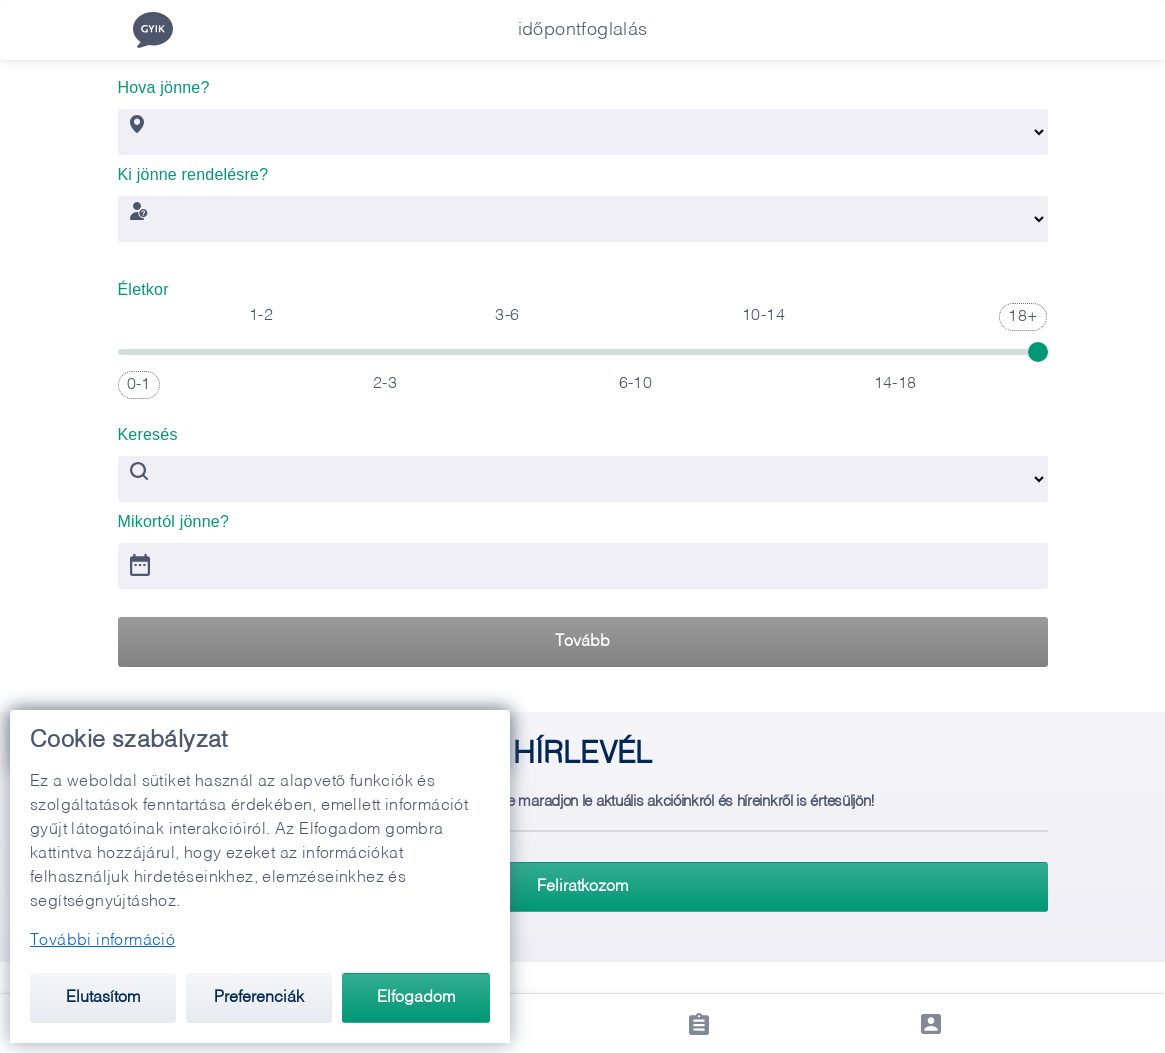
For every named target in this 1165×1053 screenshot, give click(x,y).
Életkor (143, 283)
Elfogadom (416, 998)
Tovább (582, 642)
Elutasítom (103, 998)
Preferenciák (259, 998)
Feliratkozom (582, 887)
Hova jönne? (164, 81)
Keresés (148, 428)
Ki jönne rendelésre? (193, 168)
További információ (102, 941)
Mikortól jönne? (174, 515)
